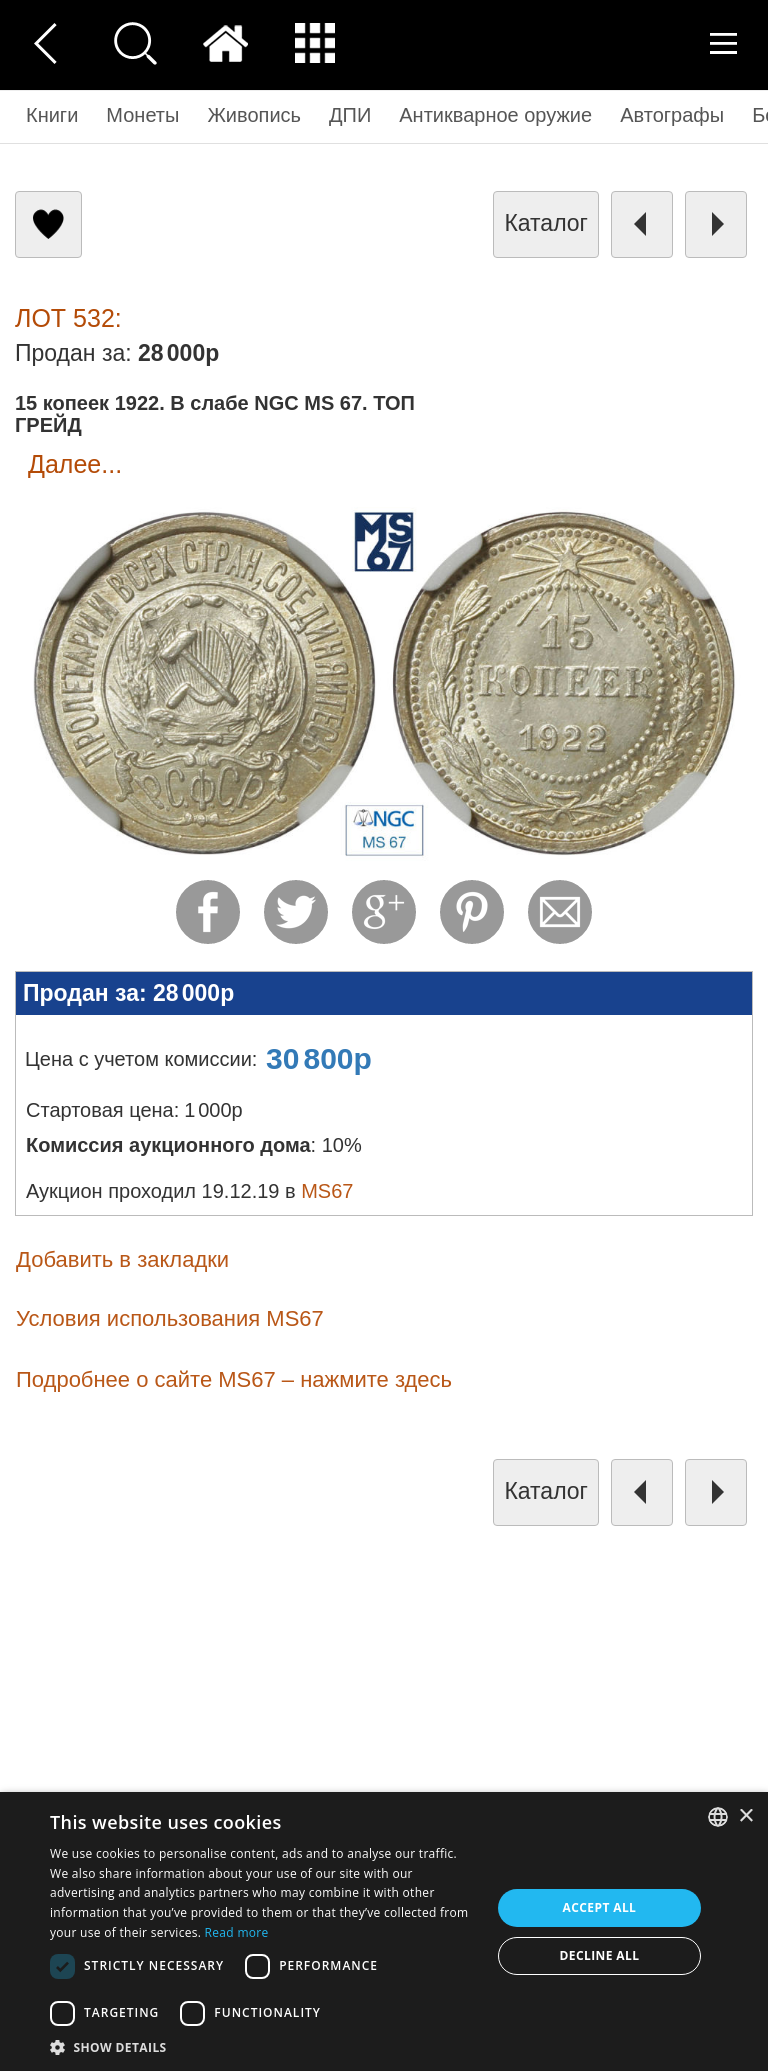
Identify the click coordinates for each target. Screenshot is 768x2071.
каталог (546, 223)
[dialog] (384, 1931)
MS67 (327, 1191)
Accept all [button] (600, 1907)
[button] (264, 2046)
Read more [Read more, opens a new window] (237, 1932)
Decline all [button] (600, 1955)
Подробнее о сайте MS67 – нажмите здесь (234, 1379)
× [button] (745, 1816)
